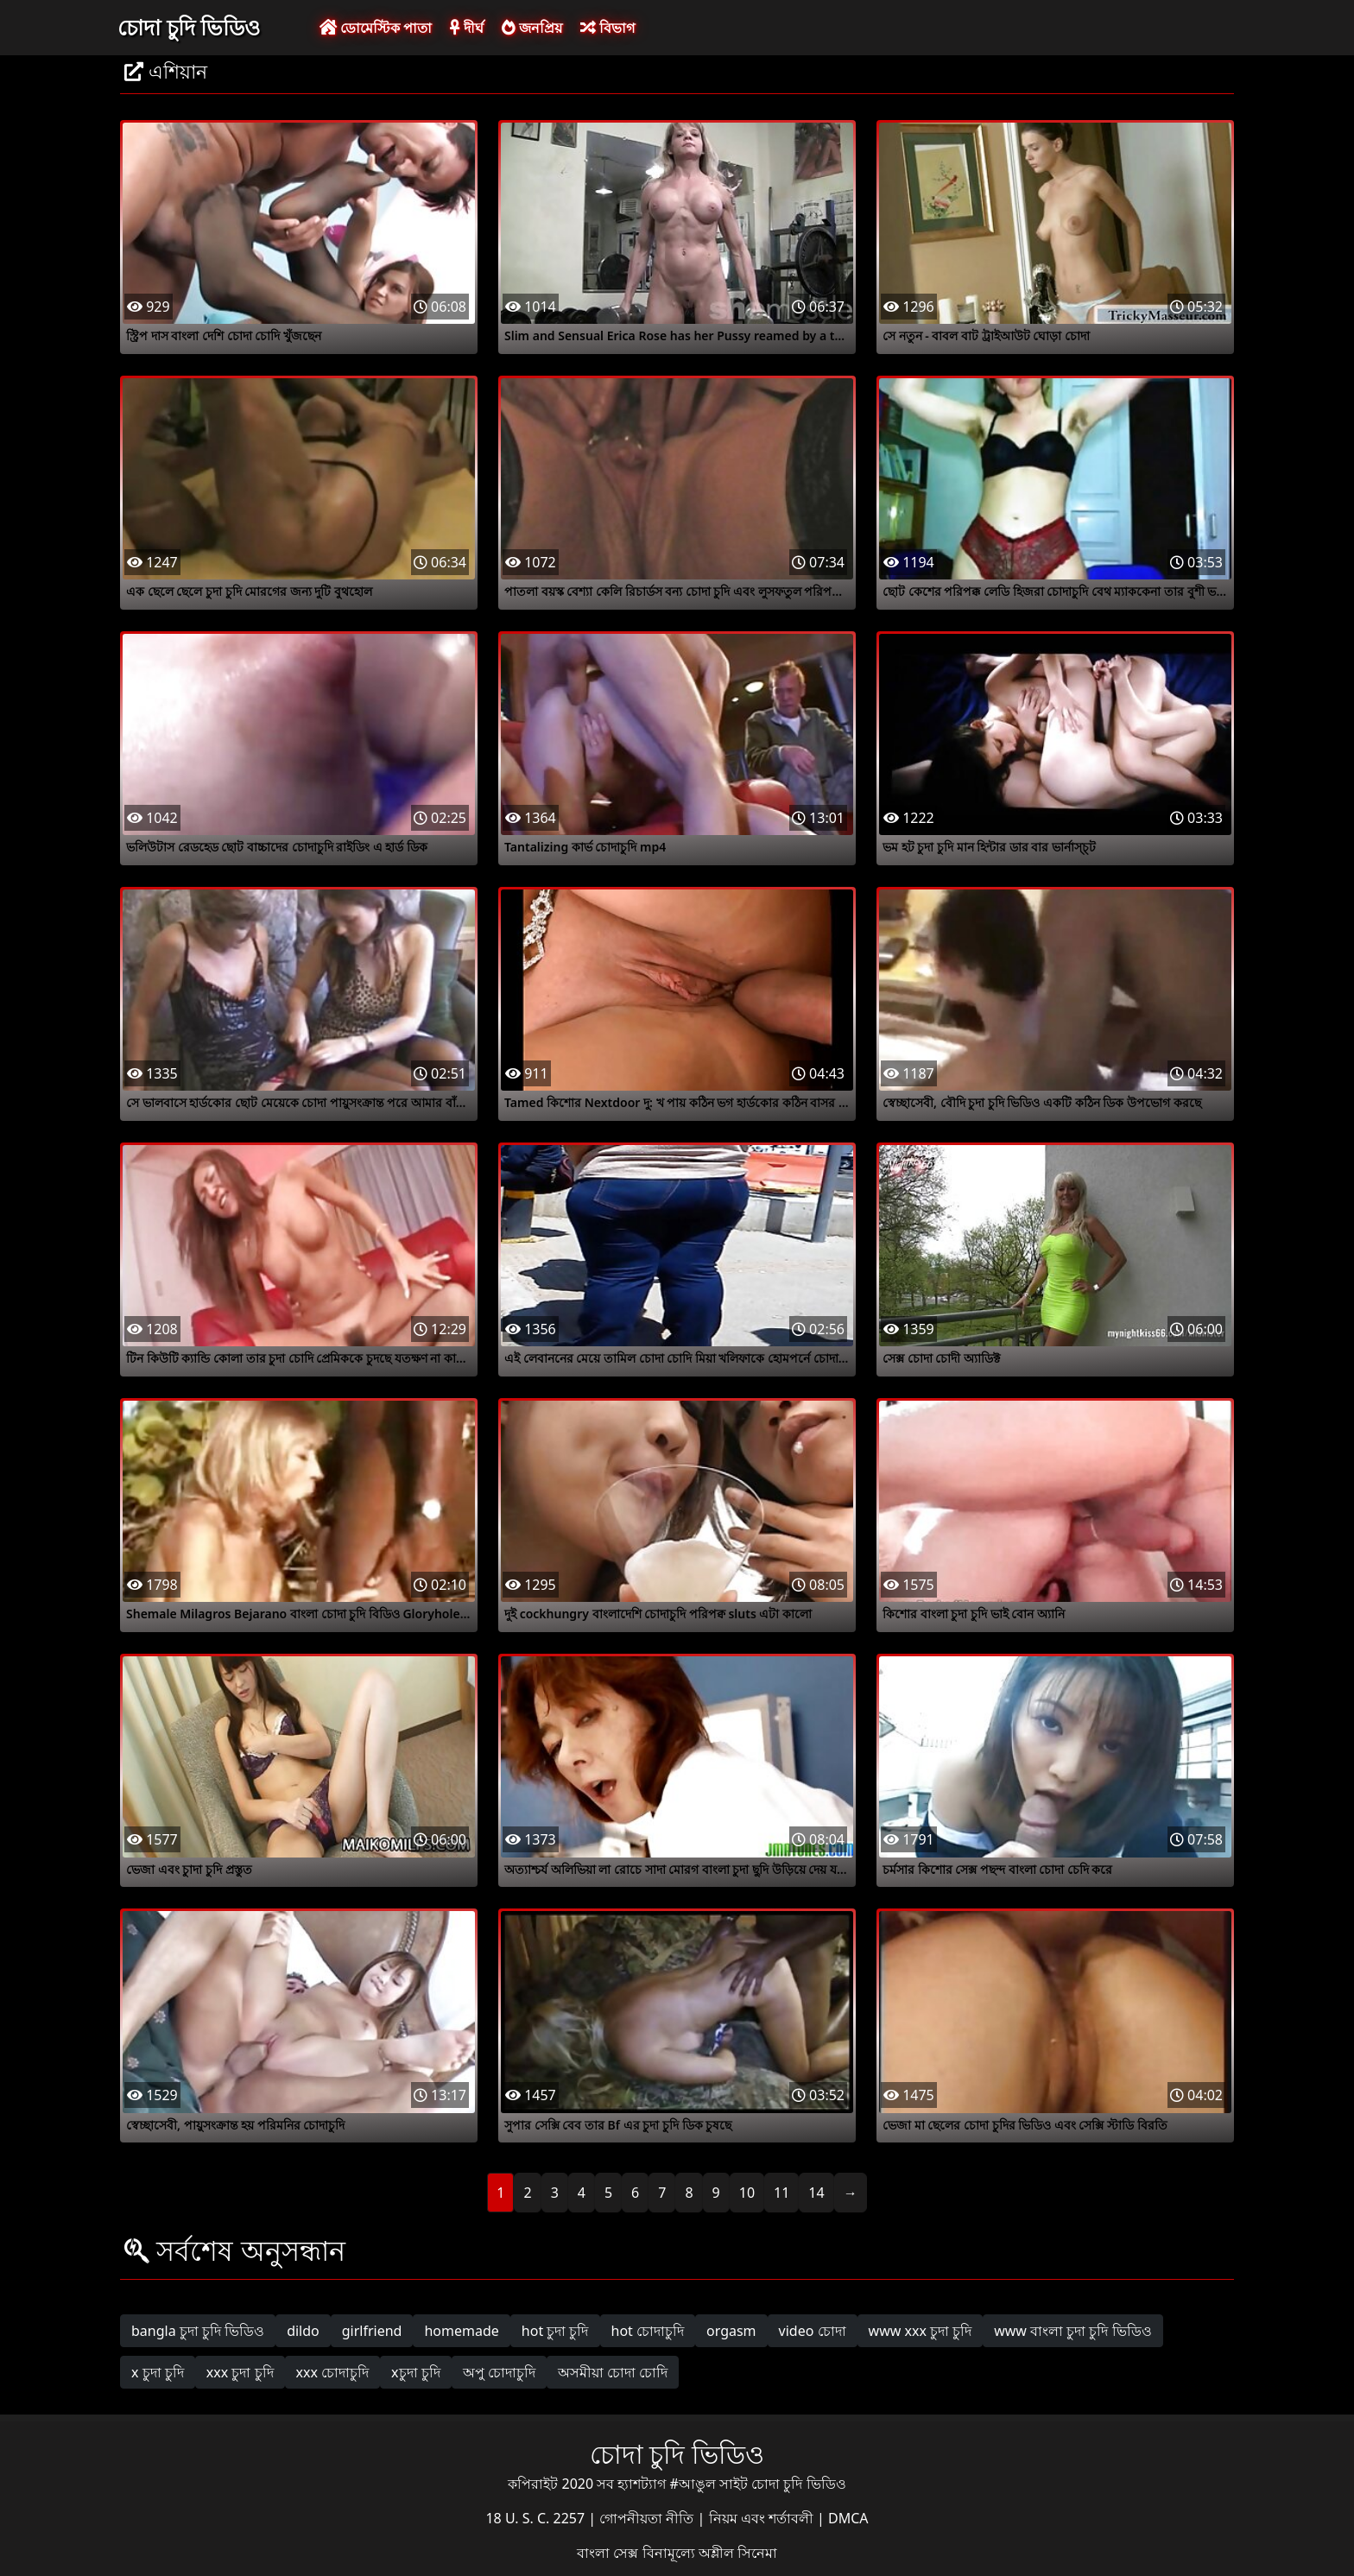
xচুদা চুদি (415, 2372)
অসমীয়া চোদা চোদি (613, 2372)
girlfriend (372, 2330)
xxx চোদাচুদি (333, 2372)
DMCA (848, 2518)
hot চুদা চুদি (555, 2330)
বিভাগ (607, 27)
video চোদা (812, 2330)
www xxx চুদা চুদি (920, 2330)
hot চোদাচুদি (648, 2330)
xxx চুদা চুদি (240, 2372)
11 (781, 2192)
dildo (303, 2330)
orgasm (731, 2330)
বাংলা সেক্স (609, 2552)
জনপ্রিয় (532, 27)
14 (816, 2192)
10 (747, 2192)
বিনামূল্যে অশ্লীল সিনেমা (709, 2552)
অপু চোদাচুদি (499, 2372)
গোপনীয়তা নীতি (648, 2518)
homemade (461, 2330)
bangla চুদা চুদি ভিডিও (197, 2330)
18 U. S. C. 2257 (536, 2518)
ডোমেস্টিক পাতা (376, 27)
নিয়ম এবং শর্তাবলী (763, 2518)
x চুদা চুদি (157, 2372)
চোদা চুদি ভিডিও (188, 26)
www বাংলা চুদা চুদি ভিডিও (1072, 2330)
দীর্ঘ (466, 27)
